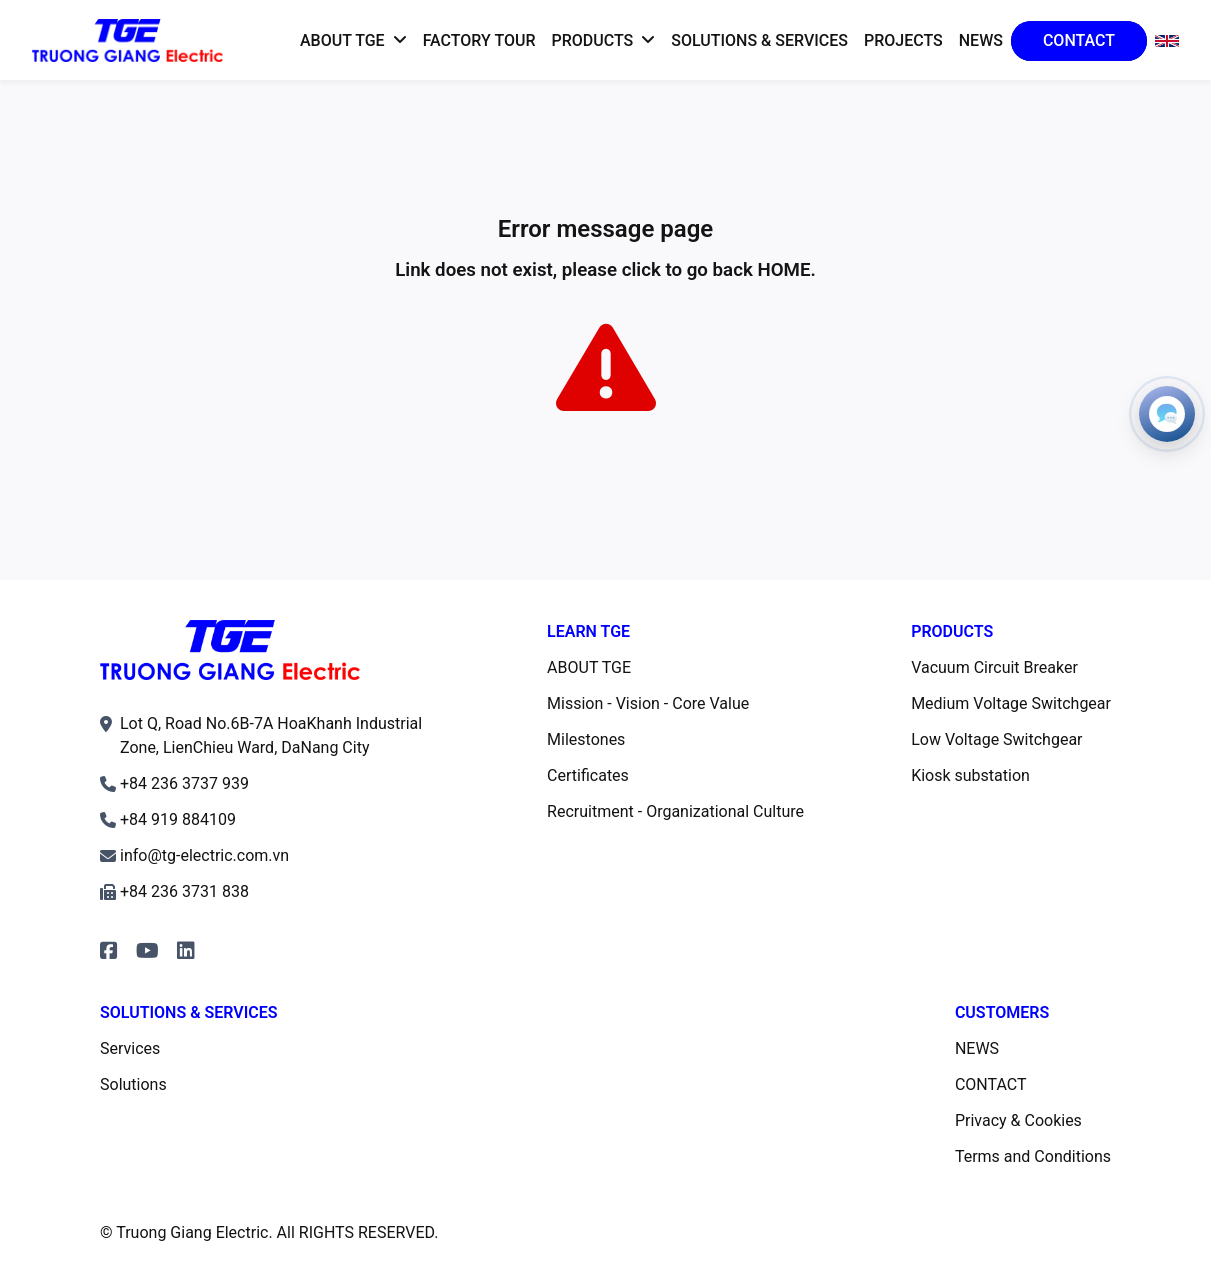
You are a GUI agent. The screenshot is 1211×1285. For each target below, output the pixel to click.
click (641, 270)
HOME (783, 270)
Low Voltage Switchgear (996, 739)
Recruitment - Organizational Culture (675, 811)
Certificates (588, 775)
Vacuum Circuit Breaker (994, 667)
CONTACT (991, 1084)
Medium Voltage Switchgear (1011, 703)
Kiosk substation (970, 775)
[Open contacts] (1167, 414)
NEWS (977, 1048)
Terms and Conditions (1033, 1156)
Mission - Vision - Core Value (648, 703)
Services (130, 1048)
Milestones (586, 739)
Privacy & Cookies (1018, 1120)
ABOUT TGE (589, 667)
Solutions (133, 1084)
